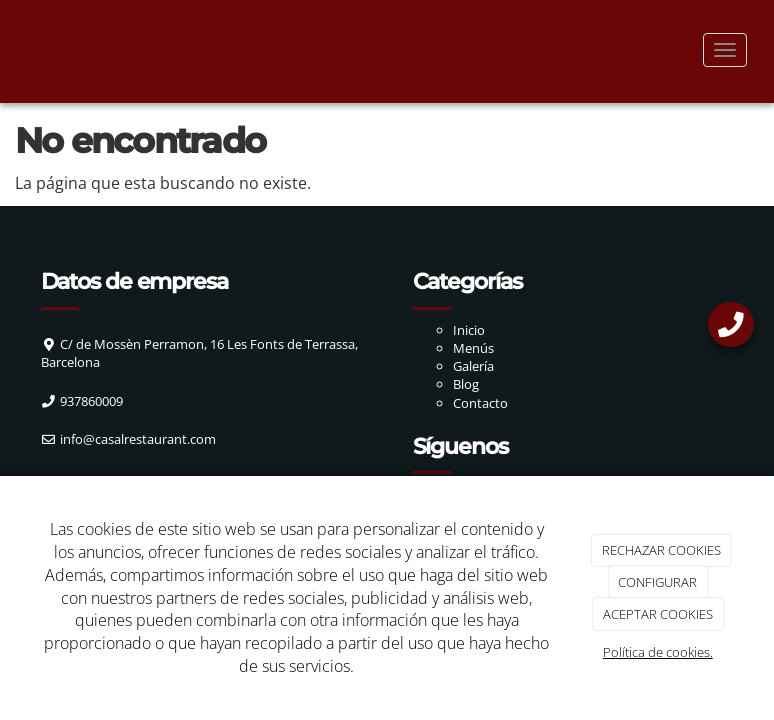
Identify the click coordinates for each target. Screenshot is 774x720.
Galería (473, 366)
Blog (466, 384)
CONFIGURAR (657, 582)
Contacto (480, 403)
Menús (473, 348)
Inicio (469, 330)
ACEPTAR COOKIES (658, 614)
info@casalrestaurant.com (138, 439)
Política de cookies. (658, 652)
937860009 (91, 401)
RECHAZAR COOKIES (661, 550)
